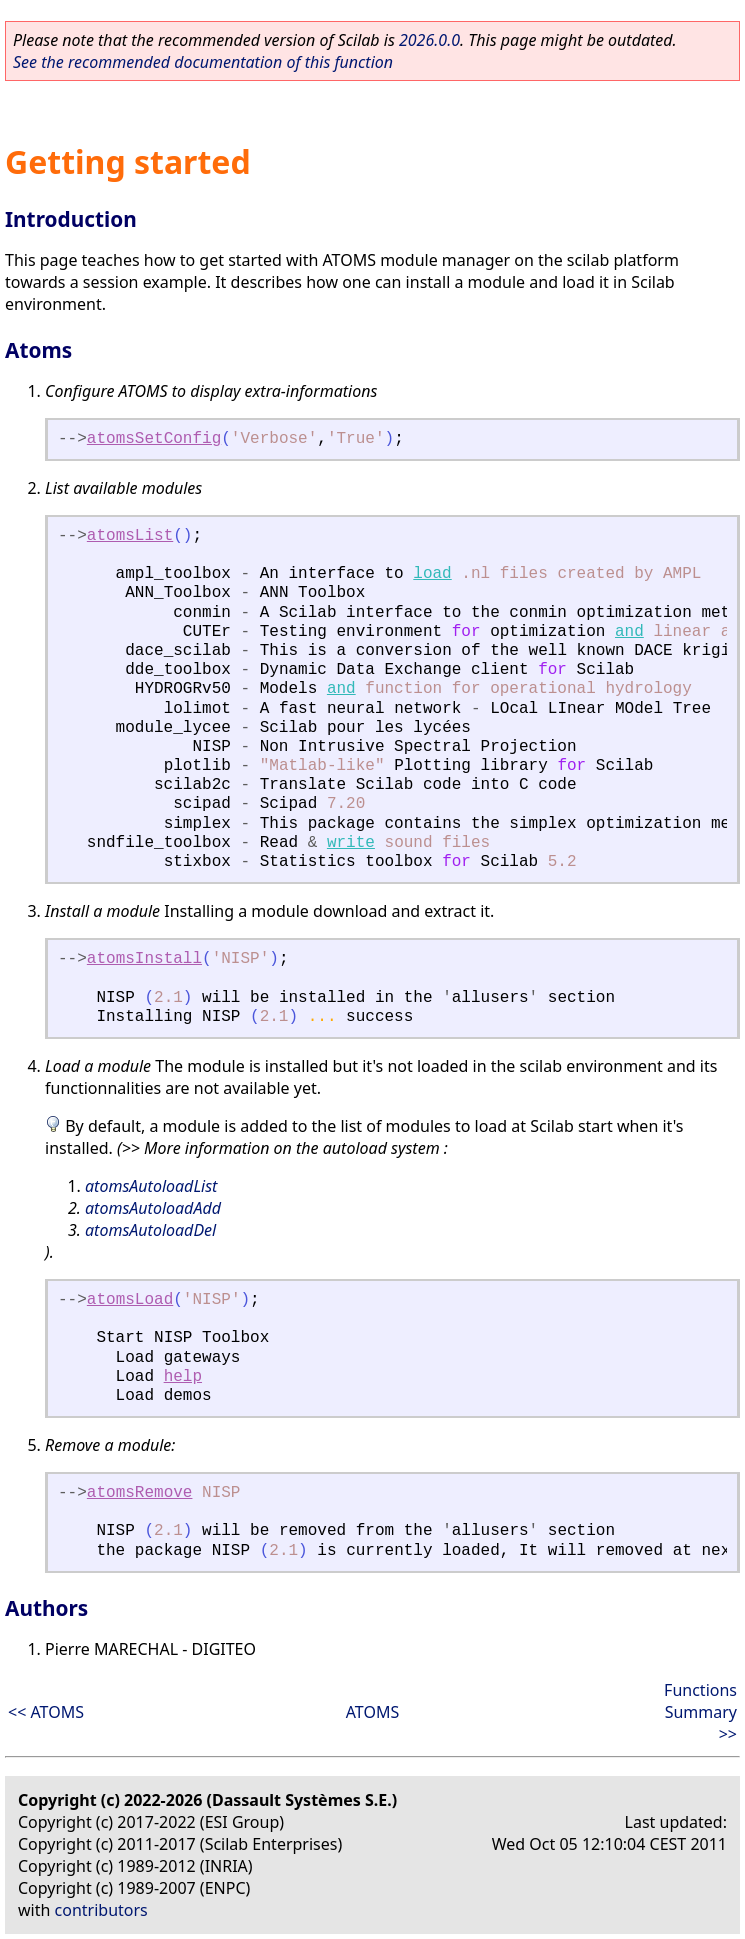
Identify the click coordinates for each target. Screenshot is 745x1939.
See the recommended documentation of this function (203, 62)
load (432, 574)
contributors (101, 1910)
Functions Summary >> (700, 1712)
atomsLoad (130, 1300)
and (629, 632)
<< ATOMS (46, 1712)
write (351, 843)
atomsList (130, 536)
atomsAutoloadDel (150, 1230)
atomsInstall (144, 959)
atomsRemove (140, 1493)
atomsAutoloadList (151, 1186)
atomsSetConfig (154, 439)
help (183, 1377)
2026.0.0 (429, 40)
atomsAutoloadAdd (153, 1208)
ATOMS (372, 1712)
